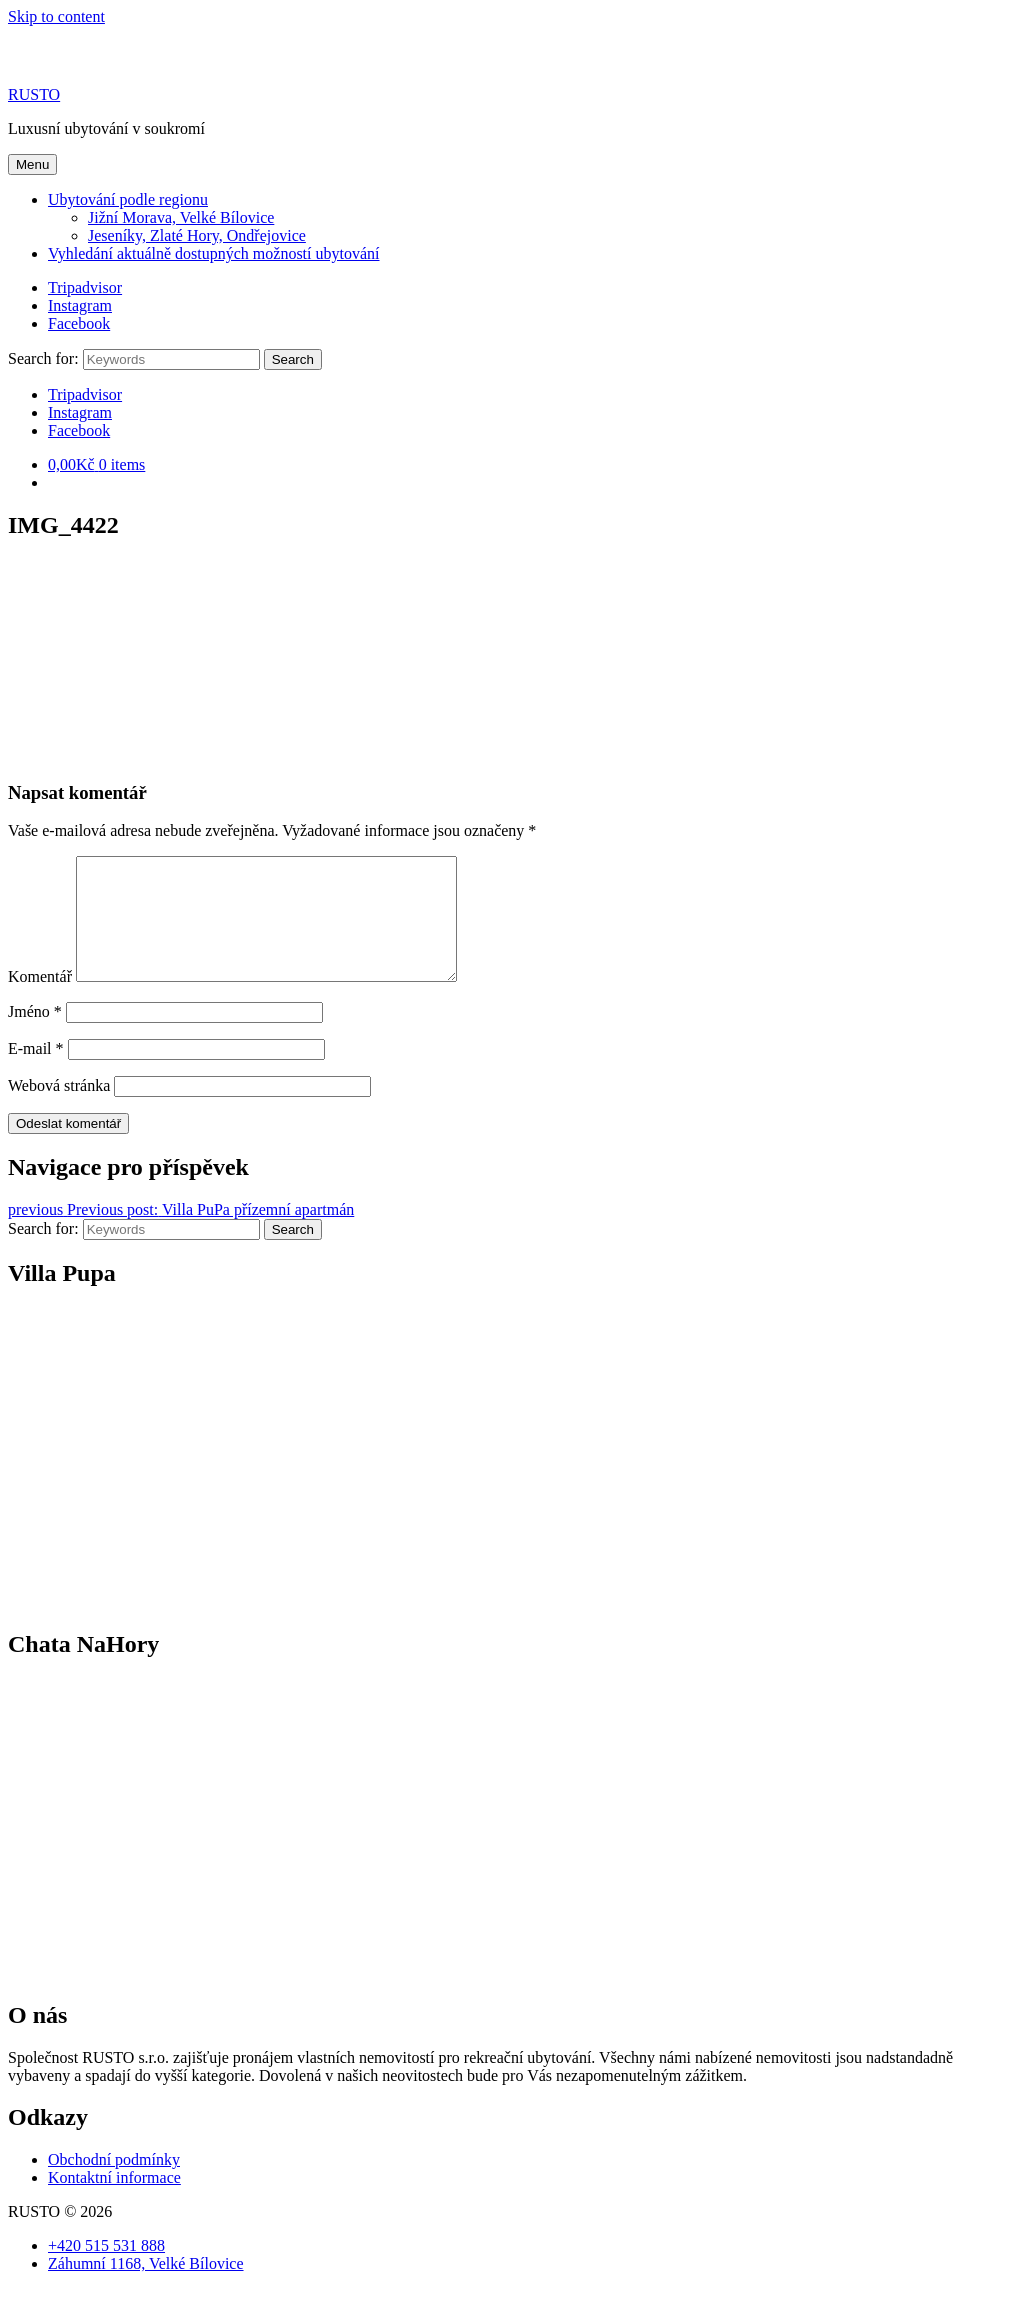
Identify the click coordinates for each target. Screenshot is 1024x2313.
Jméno (35, 1035)
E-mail (36, 1072)
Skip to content (56, 16)
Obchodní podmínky (114, 2183)
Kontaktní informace (114, 2201)
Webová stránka (59, 1109)
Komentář (40, 1000)
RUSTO (34, 94)
